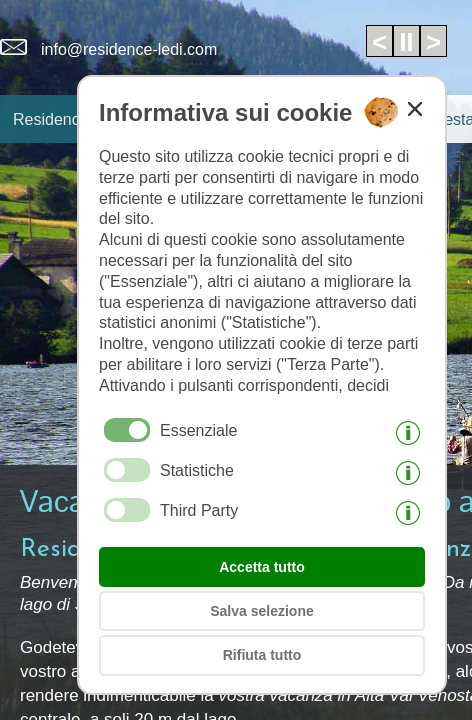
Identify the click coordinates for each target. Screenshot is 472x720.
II (407, 42)
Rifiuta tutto (262, 655)
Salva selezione (262, 611)
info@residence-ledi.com (108, 49)
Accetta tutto (262, 567)
